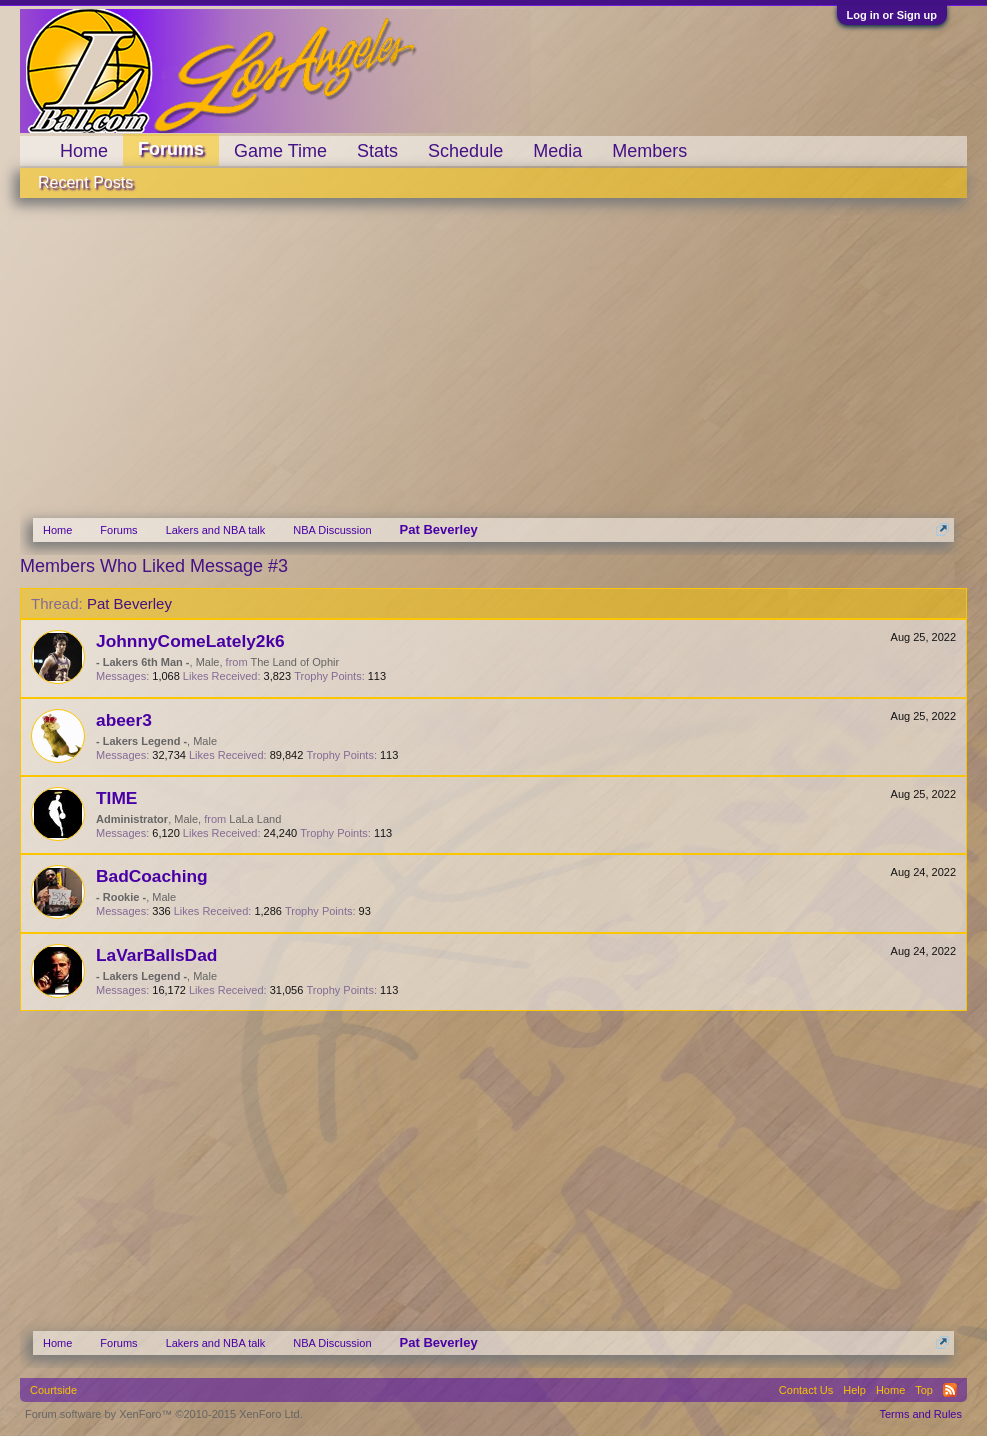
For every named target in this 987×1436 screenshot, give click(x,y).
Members (649, 151)
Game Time (280, 151)
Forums (171, 149)
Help (854, 1390)
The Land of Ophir (294, 662)
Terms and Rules (920, 1414)
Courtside (53, 1390)
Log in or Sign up (892, 15)
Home (84, 151)
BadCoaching (152, 876)
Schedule (465, 151)
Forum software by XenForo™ (164, 1414)
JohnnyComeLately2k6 (190, 641)
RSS (950, 1390)
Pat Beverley (129, 603)
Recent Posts (85, 182)
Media (557, 151)
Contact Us (806, 1390)
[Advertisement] (493, 348)
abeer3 (124, 720)
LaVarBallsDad (156, 955)
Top (924, 1390)
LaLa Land (255, 819)
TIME (116, 798)
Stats (377, 151)
